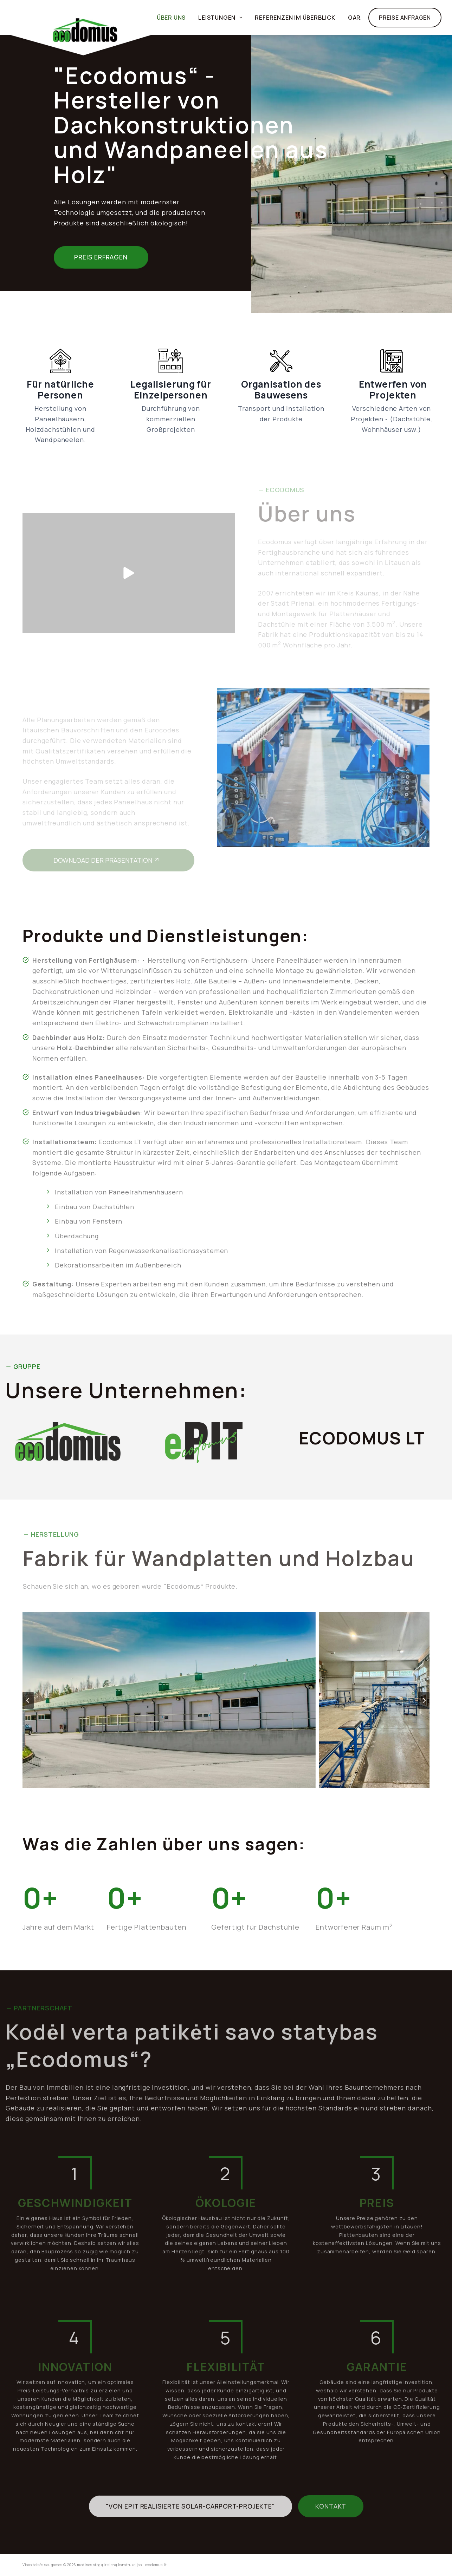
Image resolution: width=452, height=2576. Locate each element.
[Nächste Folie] (424, 1700)
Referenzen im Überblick (295, 17)
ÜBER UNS (171, 17)
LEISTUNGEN (221, 17)
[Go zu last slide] (28, 1700)
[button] (226, 1700)
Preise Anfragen (405, 17)
